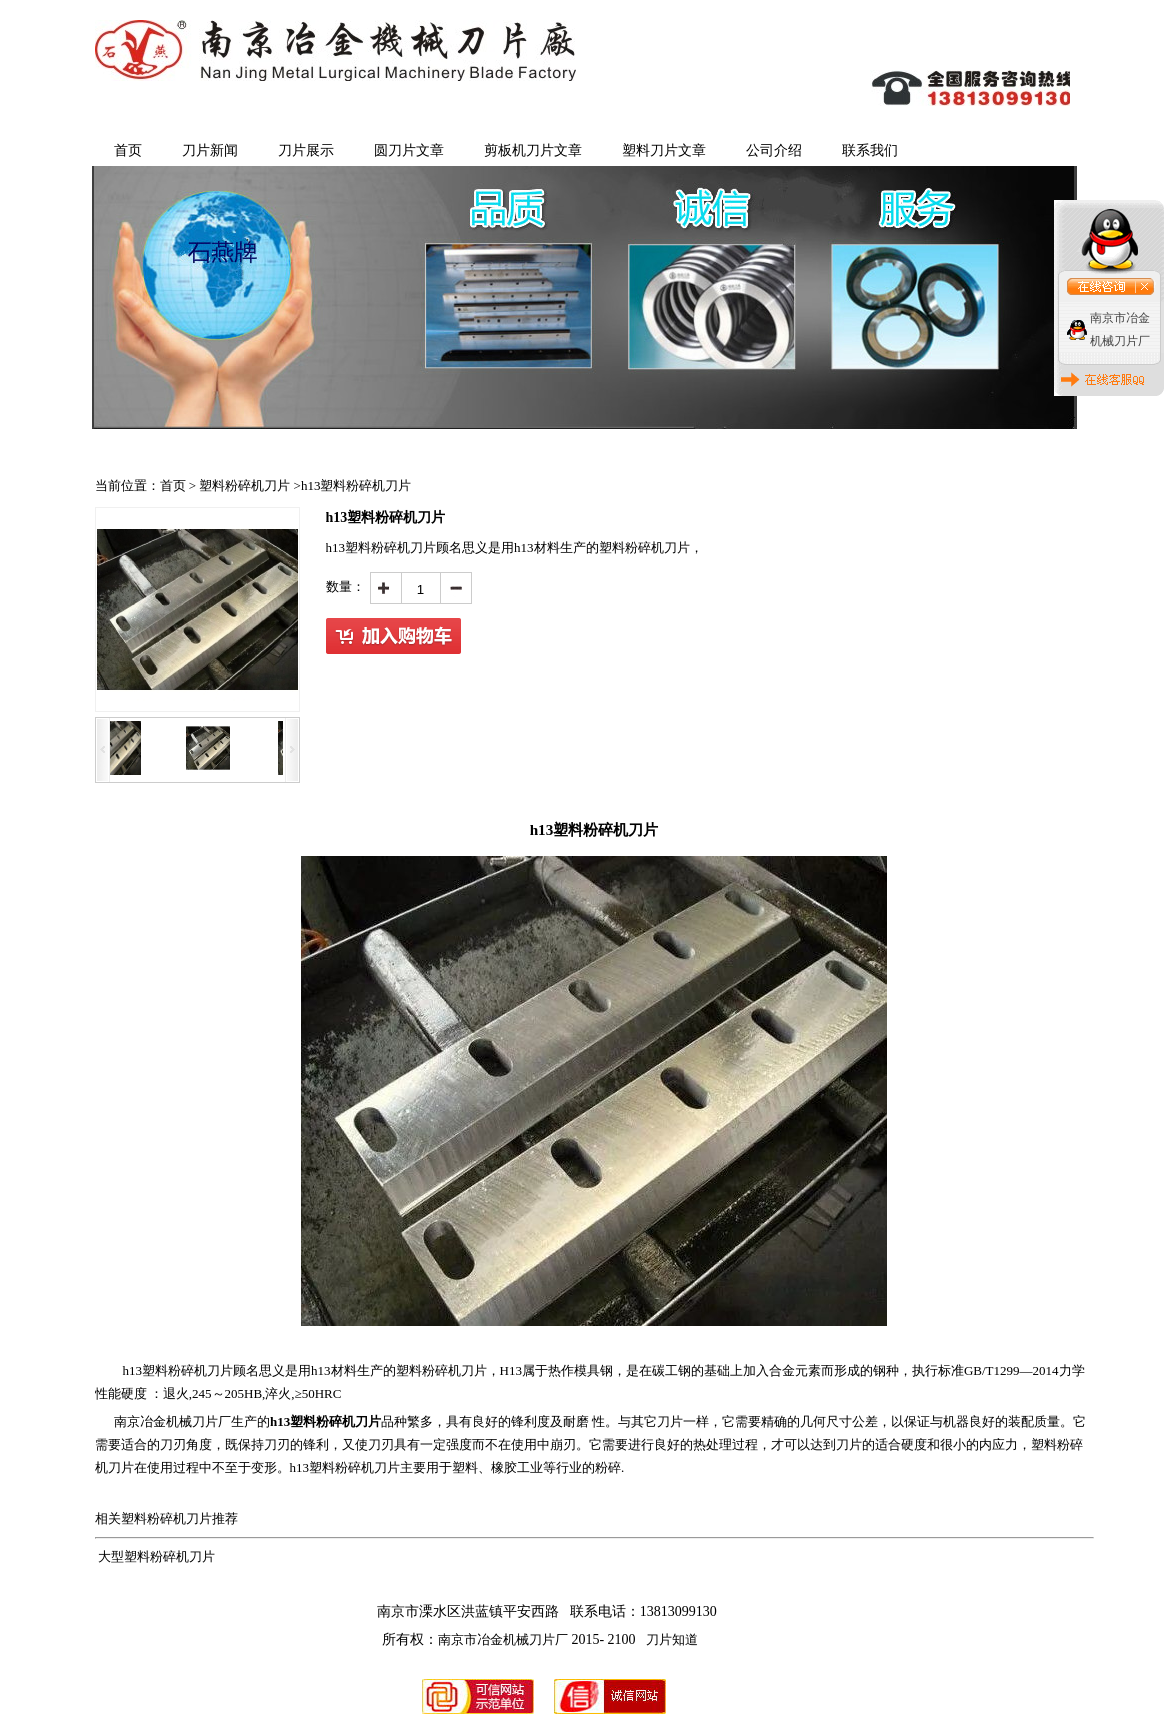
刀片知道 (672, 1639)
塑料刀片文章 (664, 150)
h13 (178, 1370)
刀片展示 (306, 150)
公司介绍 (774, 150)
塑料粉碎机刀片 (244, 485)
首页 (128, 150)
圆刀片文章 (409, 150)
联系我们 (870, 150)
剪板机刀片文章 (533, 150)
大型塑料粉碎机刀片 (156, 1556)
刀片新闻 (210, 150)
